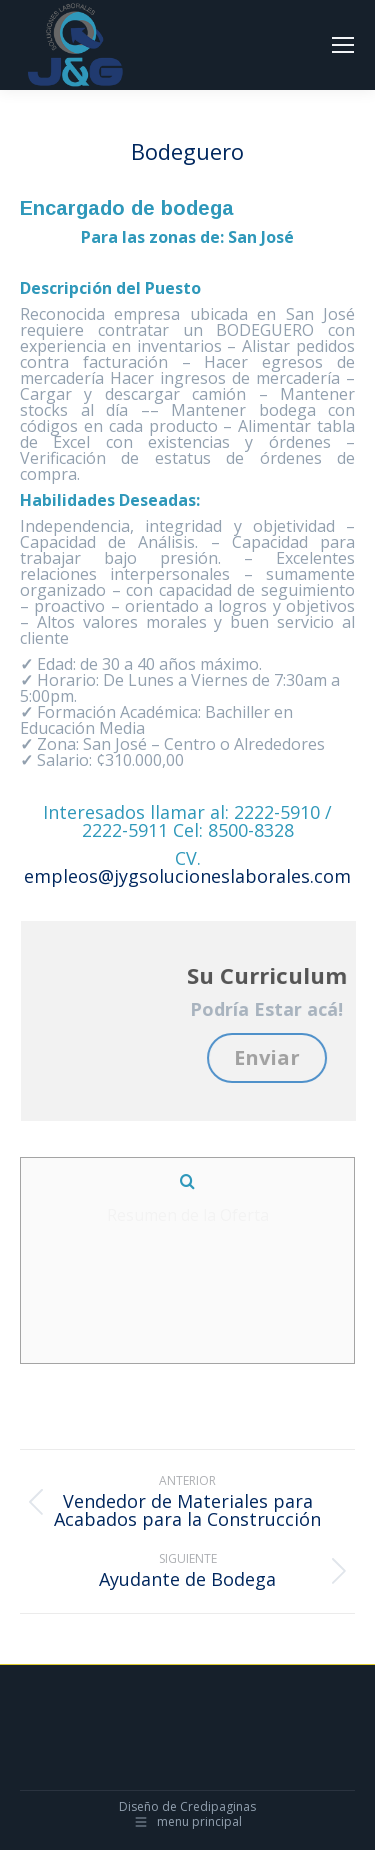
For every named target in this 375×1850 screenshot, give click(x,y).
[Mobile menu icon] (343, 45)
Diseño (139, 1806)
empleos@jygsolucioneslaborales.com (187, 876)
